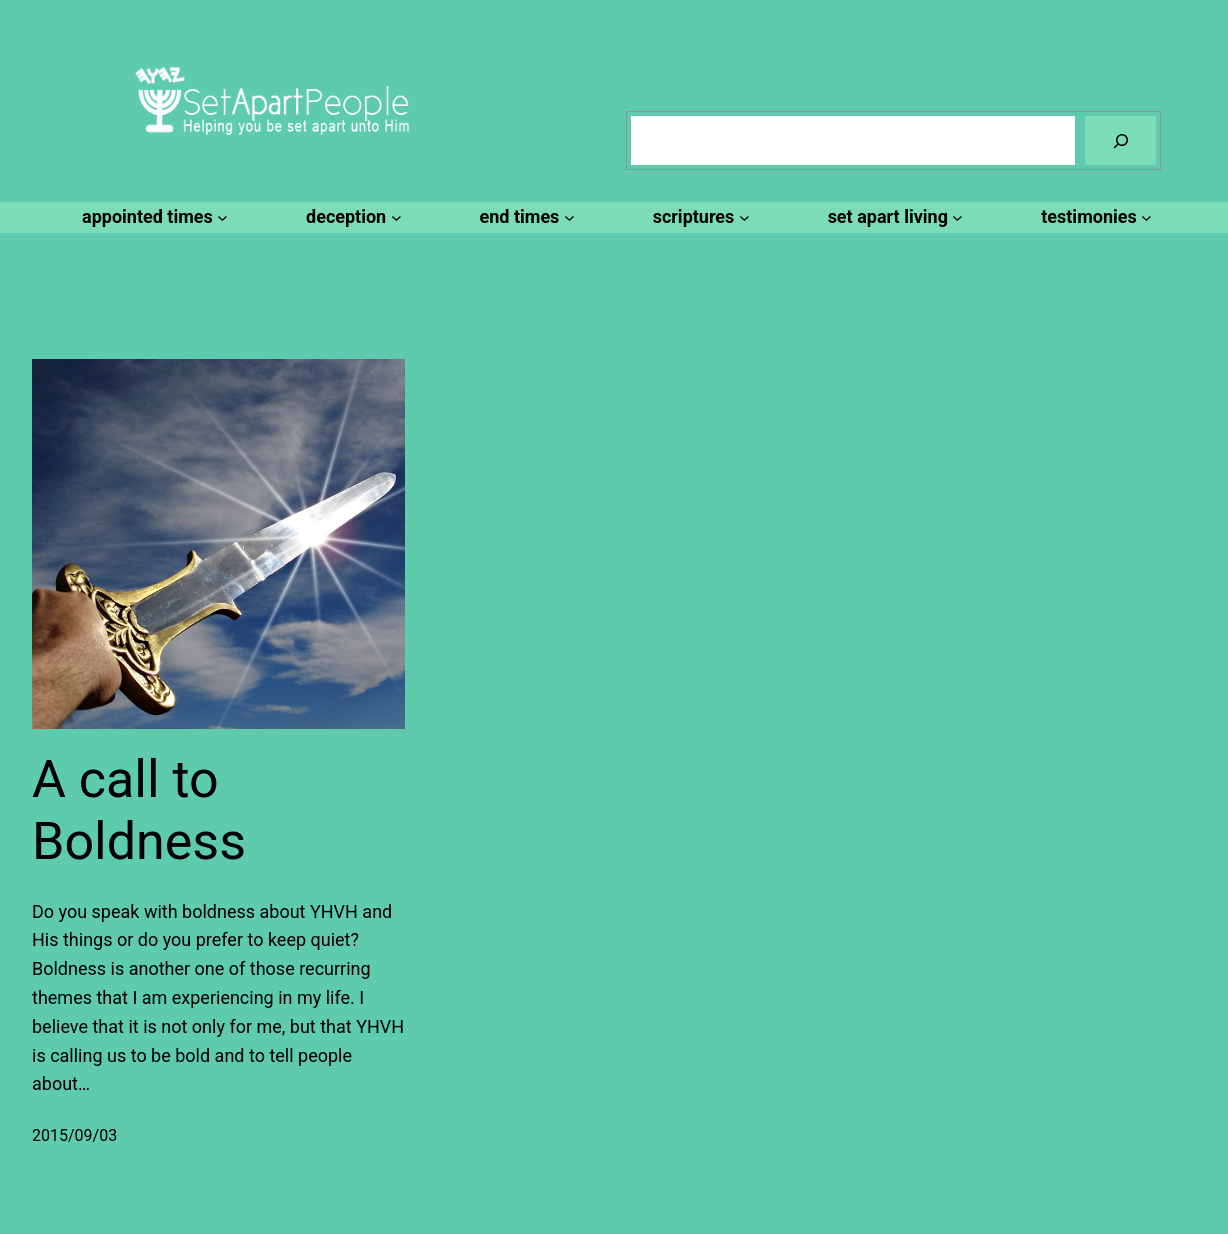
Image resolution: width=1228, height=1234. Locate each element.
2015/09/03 (74, 1135)
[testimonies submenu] (1093, 217)
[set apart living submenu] (893, 217)
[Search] (1120, 140)
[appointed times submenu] (152, 217)
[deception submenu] (350, 217)
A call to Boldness (139, 810)
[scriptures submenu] (698, 217)
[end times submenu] (524, 217)
